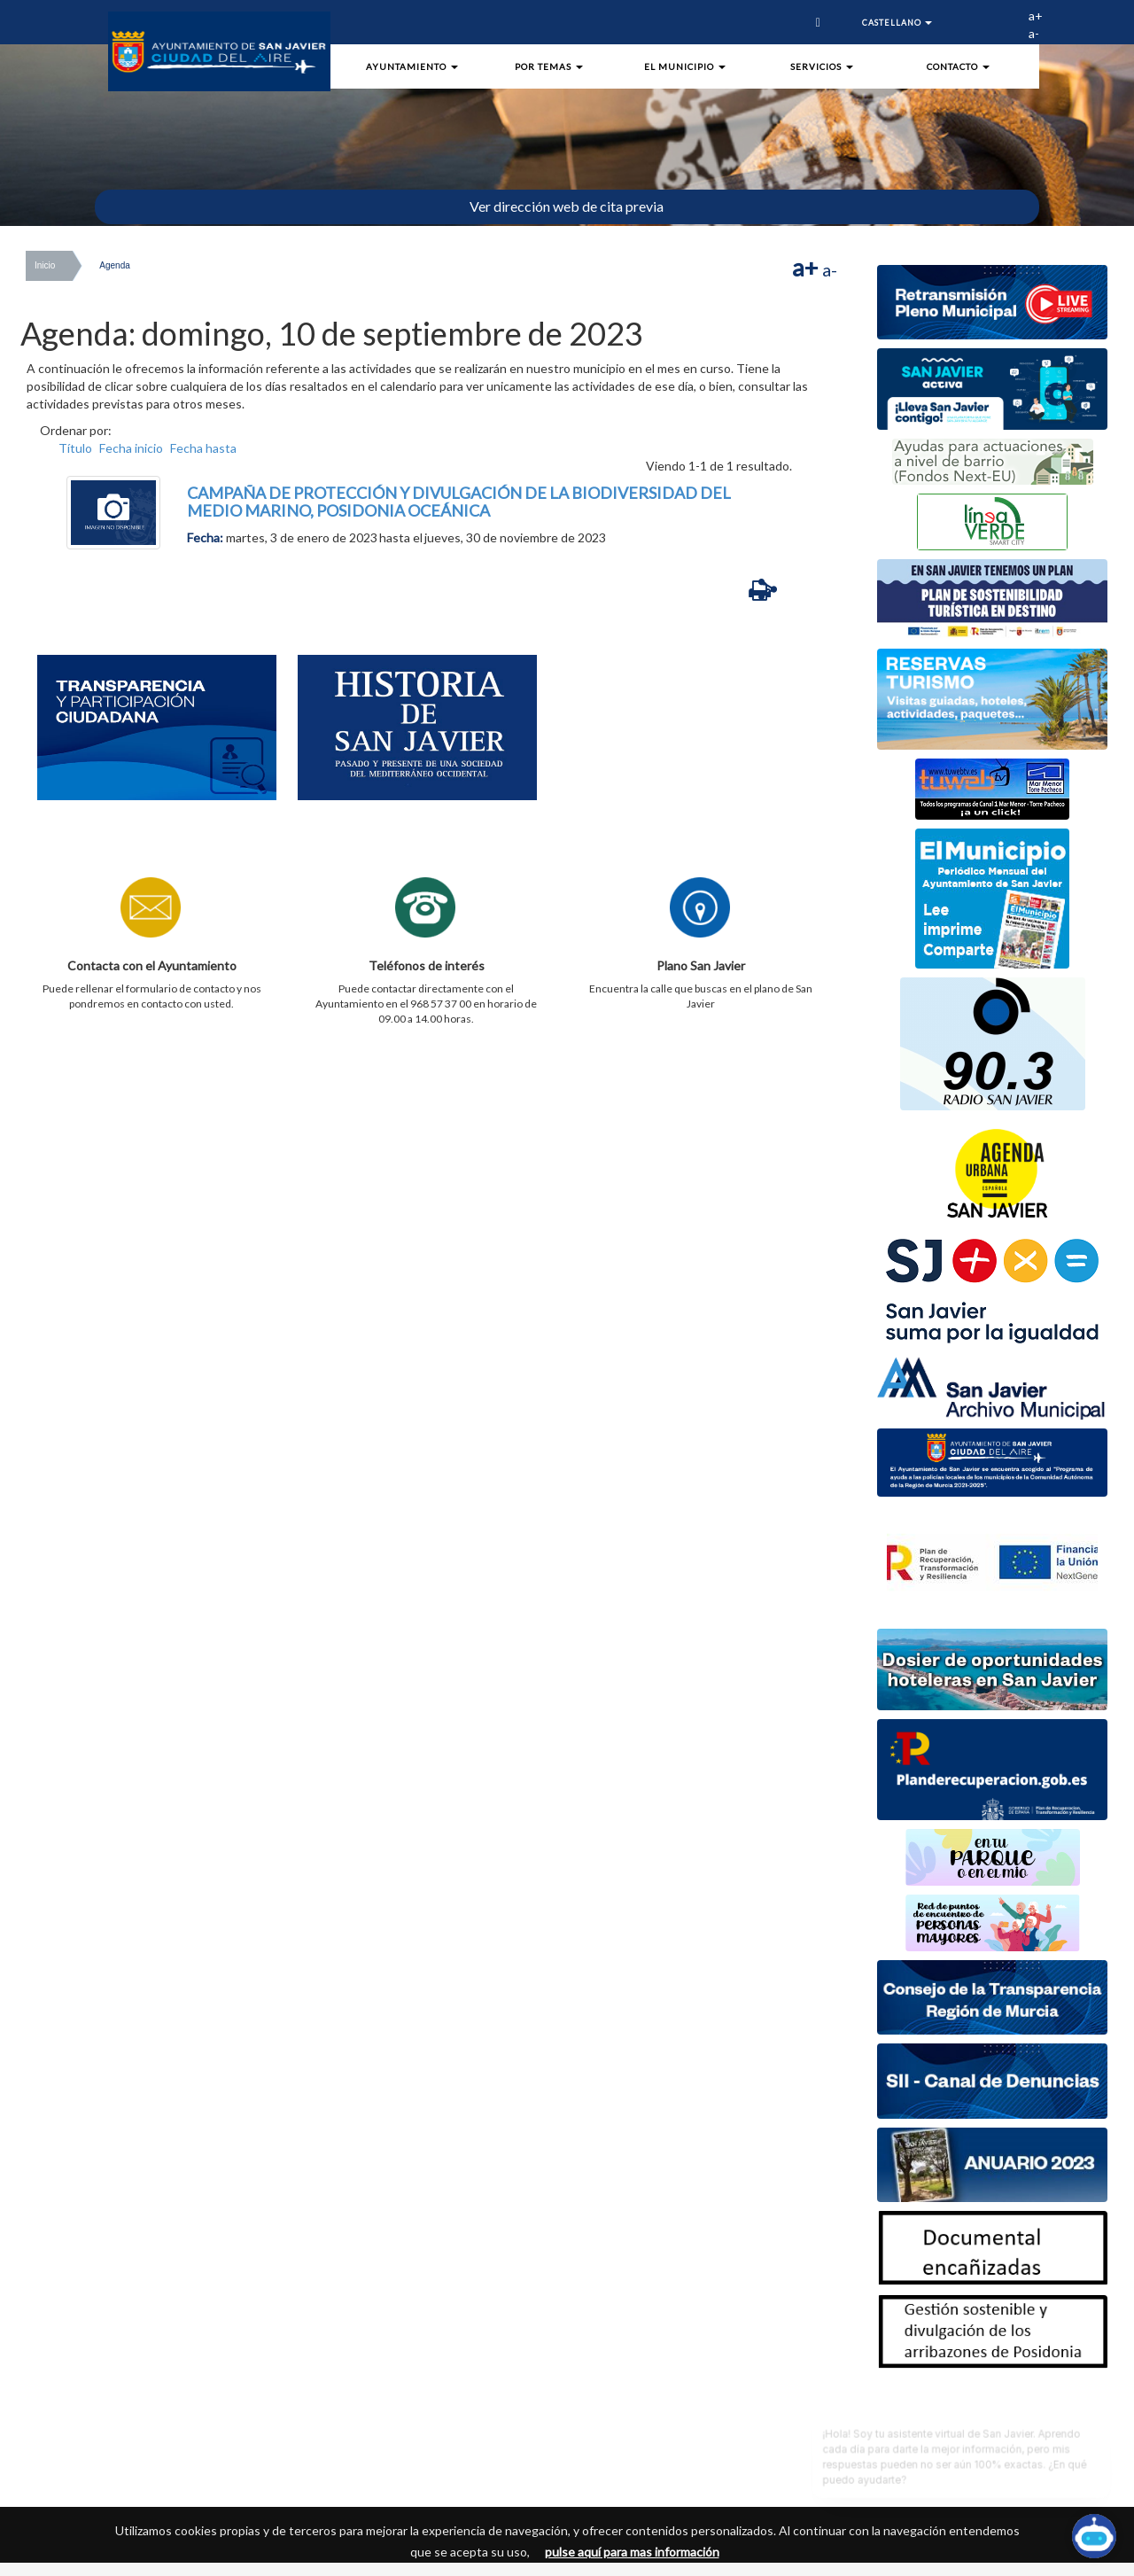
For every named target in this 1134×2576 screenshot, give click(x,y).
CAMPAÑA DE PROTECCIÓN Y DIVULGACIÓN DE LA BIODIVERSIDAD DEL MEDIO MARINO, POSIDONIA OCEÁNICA (459, 501)
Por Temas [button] (549, 66)
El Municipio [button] (685, 66)
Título (75, 447)
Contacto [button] (958, 66)
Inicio (45, 265)
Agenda (114, 265)
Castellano (897, 22)
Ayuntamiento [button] (412, 66)
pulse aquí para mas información (632, 2551)
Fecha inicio (131, 447)
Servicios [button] (821, 66)
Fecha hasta (203, 447)
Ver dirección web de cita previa (567, 206)
